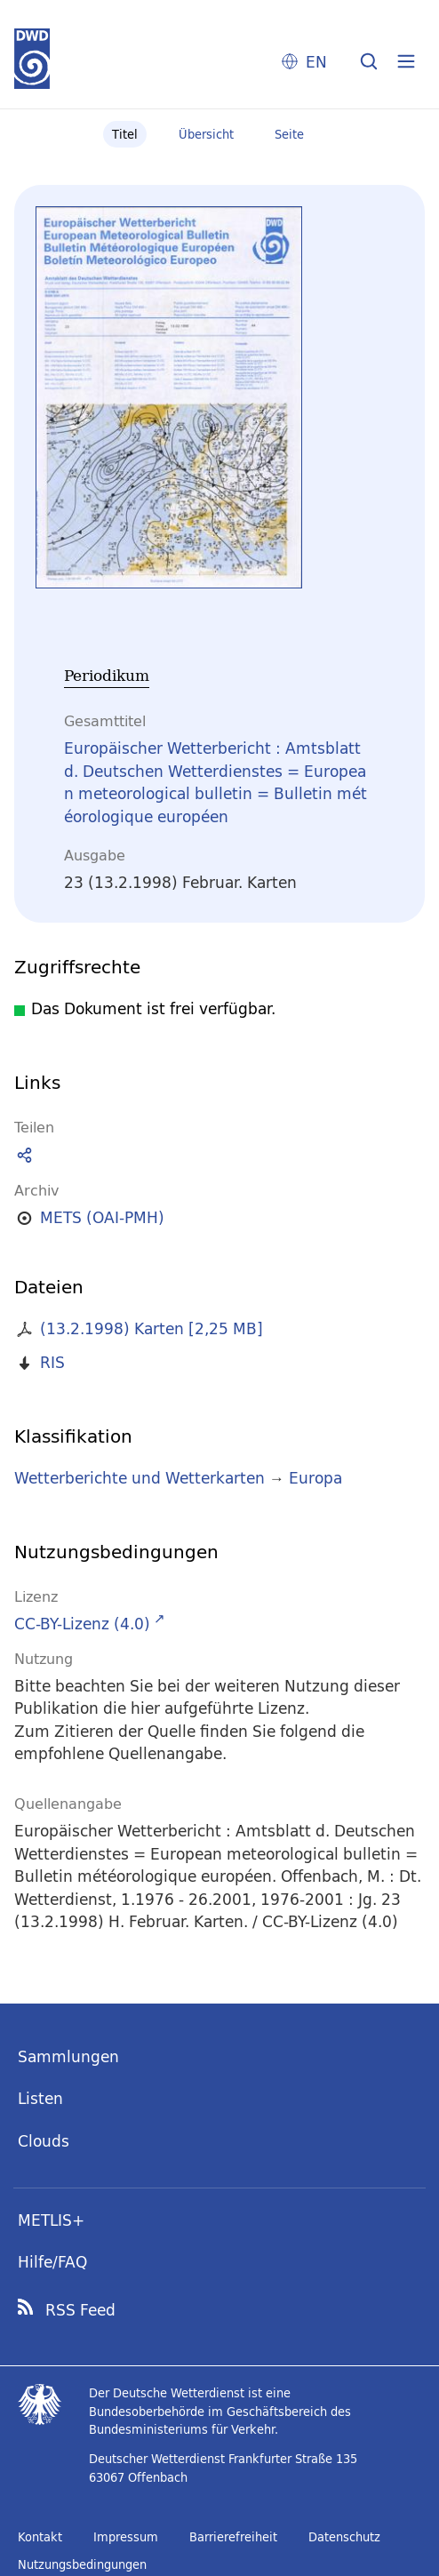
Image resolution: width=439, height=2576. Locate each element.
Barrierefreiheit (233, 2537)
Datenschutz (344, 2537)
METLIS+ (51, 2220)
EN (316, 62)
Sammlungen (68, 2056)
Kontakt (40, 2537)
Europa (315, 1478)
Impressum (125, 2537)
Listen (40, 2098)
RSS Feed (80, 2310)
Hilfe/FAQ (52, 2262)
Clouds (43, 2141)
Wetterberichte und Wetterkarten (139, 1478)
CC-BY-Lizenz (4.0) (82, 1623)
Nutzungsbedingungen (82, 2564)
